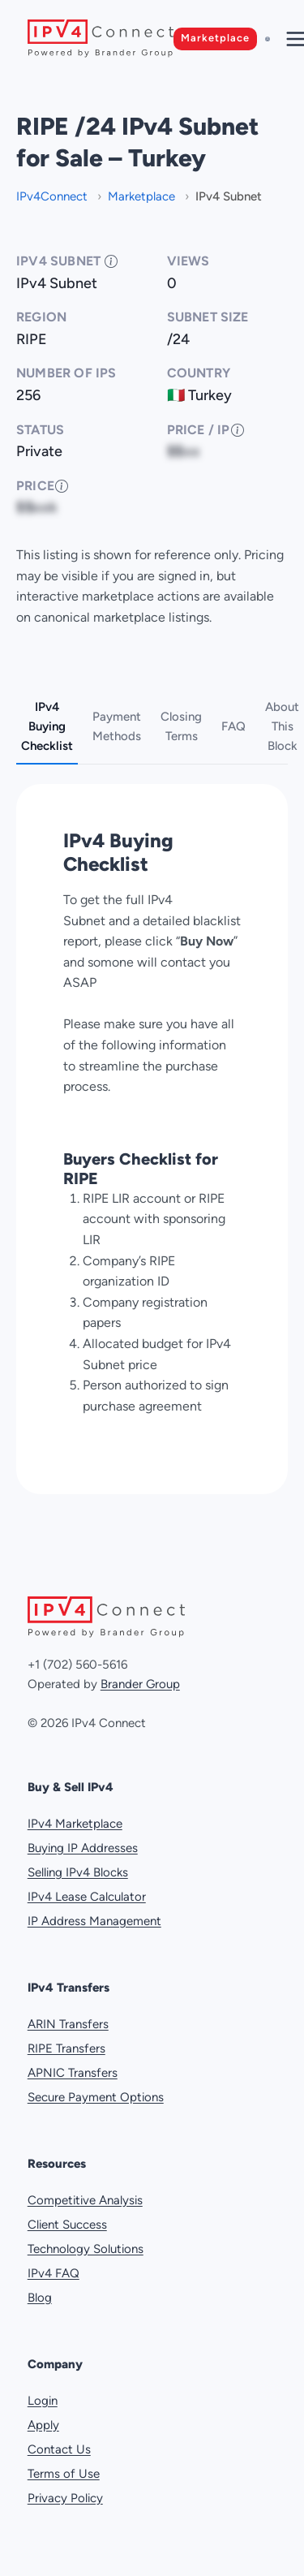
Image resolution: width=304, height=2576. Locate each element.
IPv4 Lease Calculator (87, 1896)
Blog (40, 2297)
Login (43, 2400)
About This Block (282, 726)
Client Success (67, 2224)
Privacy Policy (65, 2498)
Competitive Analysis (85, 2200)
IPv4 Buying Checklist (47, 726)
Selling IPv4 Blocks (78, 1872)
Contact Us (59, 2449)
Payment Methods (116, 726)
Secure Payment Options (96, 2097)
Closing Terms (181, 726)
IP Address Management (94, 1921)
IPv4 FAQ (53, 2273)
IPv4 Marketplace (75, 1823)
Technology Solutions (85, 2249)
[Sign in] (267, 39)
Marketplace (215, 38)
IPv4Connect (53, 196)
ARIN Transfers (68, 2024)
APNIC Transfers (73, 2073)
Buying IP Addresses (83, 1848)
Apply (43, 2425)
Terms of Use (64, 2473)
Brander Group (140, 1684)
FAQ (233, 726)
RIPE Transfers (66, 2048)
